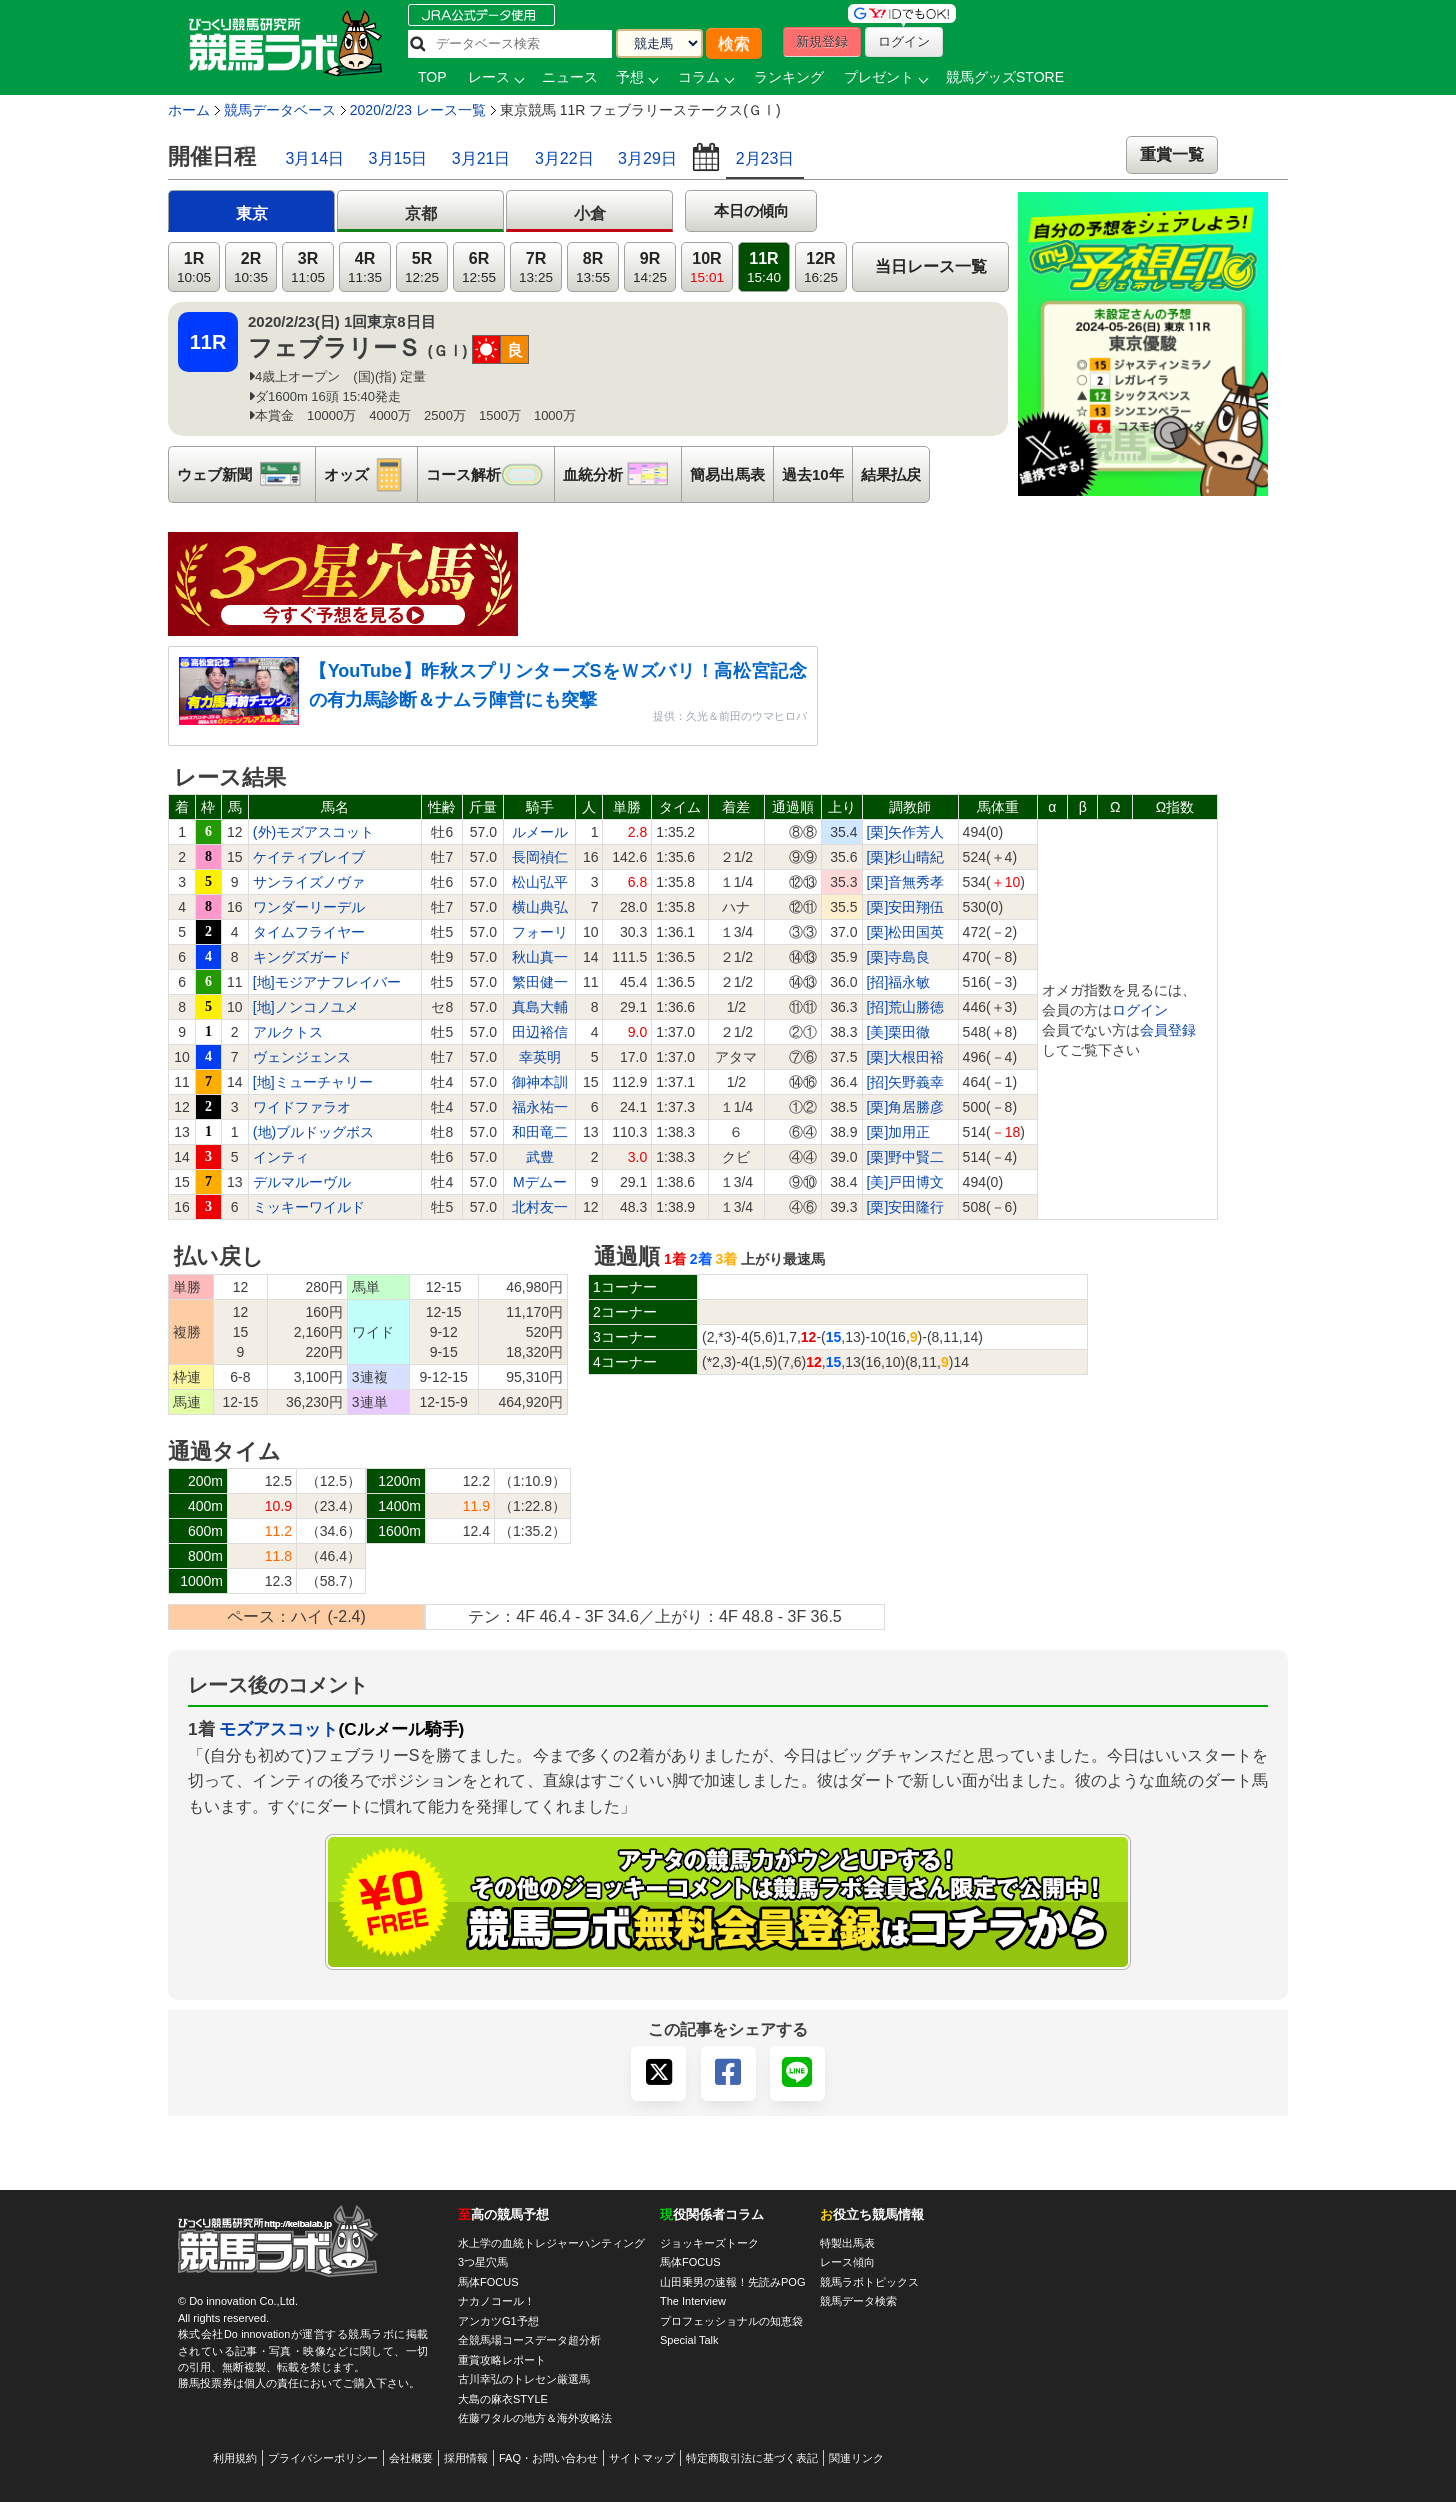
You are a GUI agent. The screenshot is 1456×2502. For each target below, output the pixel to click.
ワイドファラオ (302, 1107)
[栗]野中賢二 (906, 1157)
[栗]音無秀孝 (906, 882)
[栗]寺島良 (899, 957)
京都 (421, 213)
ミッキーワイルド (309, 1207)
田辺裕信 (540, 1032)
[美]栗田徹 (899, 1032)
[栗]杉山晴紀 (906, 857)
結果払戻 (891, 474)
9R (650, 267)
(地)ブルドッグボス (313, 1132)
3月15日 (398, 158)
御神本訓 (540, 1082)
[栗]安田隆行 (906, 1207)
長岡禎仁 (540, 857)
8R (593, 267)
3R (308, 267)
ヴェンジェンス (302, 1057)
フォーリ (540, 932)
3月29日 (647, 158)
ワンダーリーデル (309, 907)
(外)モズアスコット (313, 832)
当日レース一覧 (931, 266)
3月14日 (314, 158)
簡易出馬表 (727, 474)
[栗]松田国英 (906, 932)
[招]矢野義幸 (906, 1082)
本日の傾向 (751, 210)
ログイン (1140, 1010)
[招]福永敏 (899, 982)
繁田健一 (540, 982)
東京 (252, 213)
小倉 (590, 213)
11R (764, 267)
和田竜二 (540, 1132)
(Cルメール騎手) (401, 1729)
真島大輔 (540, 1007)
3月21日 (481, 158)
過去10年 (813, 474)
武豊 (540, 1157)
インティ (281, 1157)
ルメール (540, 832)
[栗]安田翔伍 (906, 907)
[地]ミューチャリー (313, 1082)
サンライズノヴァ (309, 882)
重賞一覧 (1172, 154)
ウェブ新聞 (246, 474)
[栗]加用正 (899, 1132)
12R (821, 267)
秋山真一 (540, 957)
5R (422, 267)
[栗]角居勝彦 (906, 1107)
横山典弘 (540, 907)
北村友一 (540, 1207)
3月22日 (564, 158)
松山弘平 (540, 882)
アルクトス (288, 1032)
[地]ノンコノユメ (306, 1007)
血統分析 (622, 474)
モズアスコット (278, 1729)
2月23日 (765, 158)
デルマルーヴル (302, 1182)
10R (707, 267)
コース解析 (490, 474)
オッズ (370, 474)
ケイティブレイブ (309, 857)
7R (536, 267)
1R (194, 267)
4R (365, 267)
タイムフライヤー (309, 932)
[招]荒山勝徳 (906, 1007)
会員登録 (1168, 1030)
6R (479, 267)
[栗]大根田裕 (906, 1057)
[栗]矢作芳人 (906, 832)
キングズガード (302, 957)
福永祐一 (540, 1107)
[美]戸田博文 (906, 1182)
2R (251, 267)
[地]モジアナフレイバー (327, 982)
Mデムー (540, 1182)
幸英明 (540, 1057)
